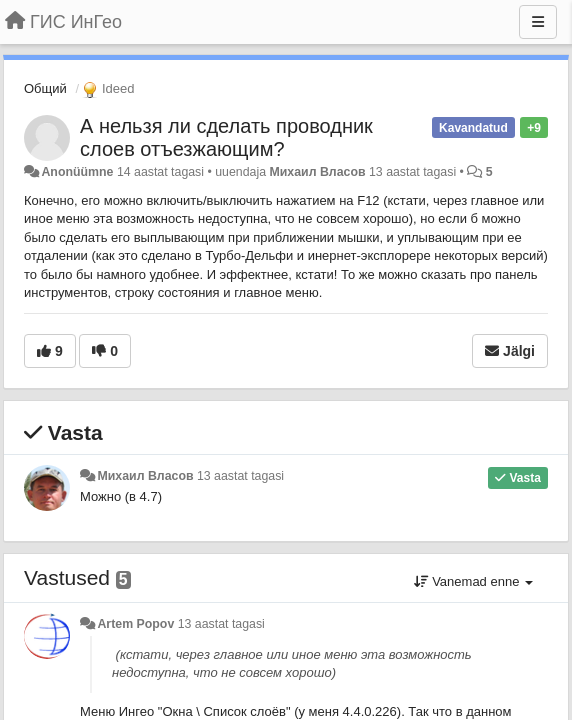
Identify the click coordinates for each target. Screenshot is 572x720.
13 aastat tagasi (240, 476)
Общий (45, 88)
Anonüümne (77, 172)
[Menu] (538, 22)
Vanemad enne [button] (473, 581)
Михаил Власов (317, 172)
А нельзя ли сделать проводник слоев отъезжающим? (226, 137)
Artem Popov (135, 624)
